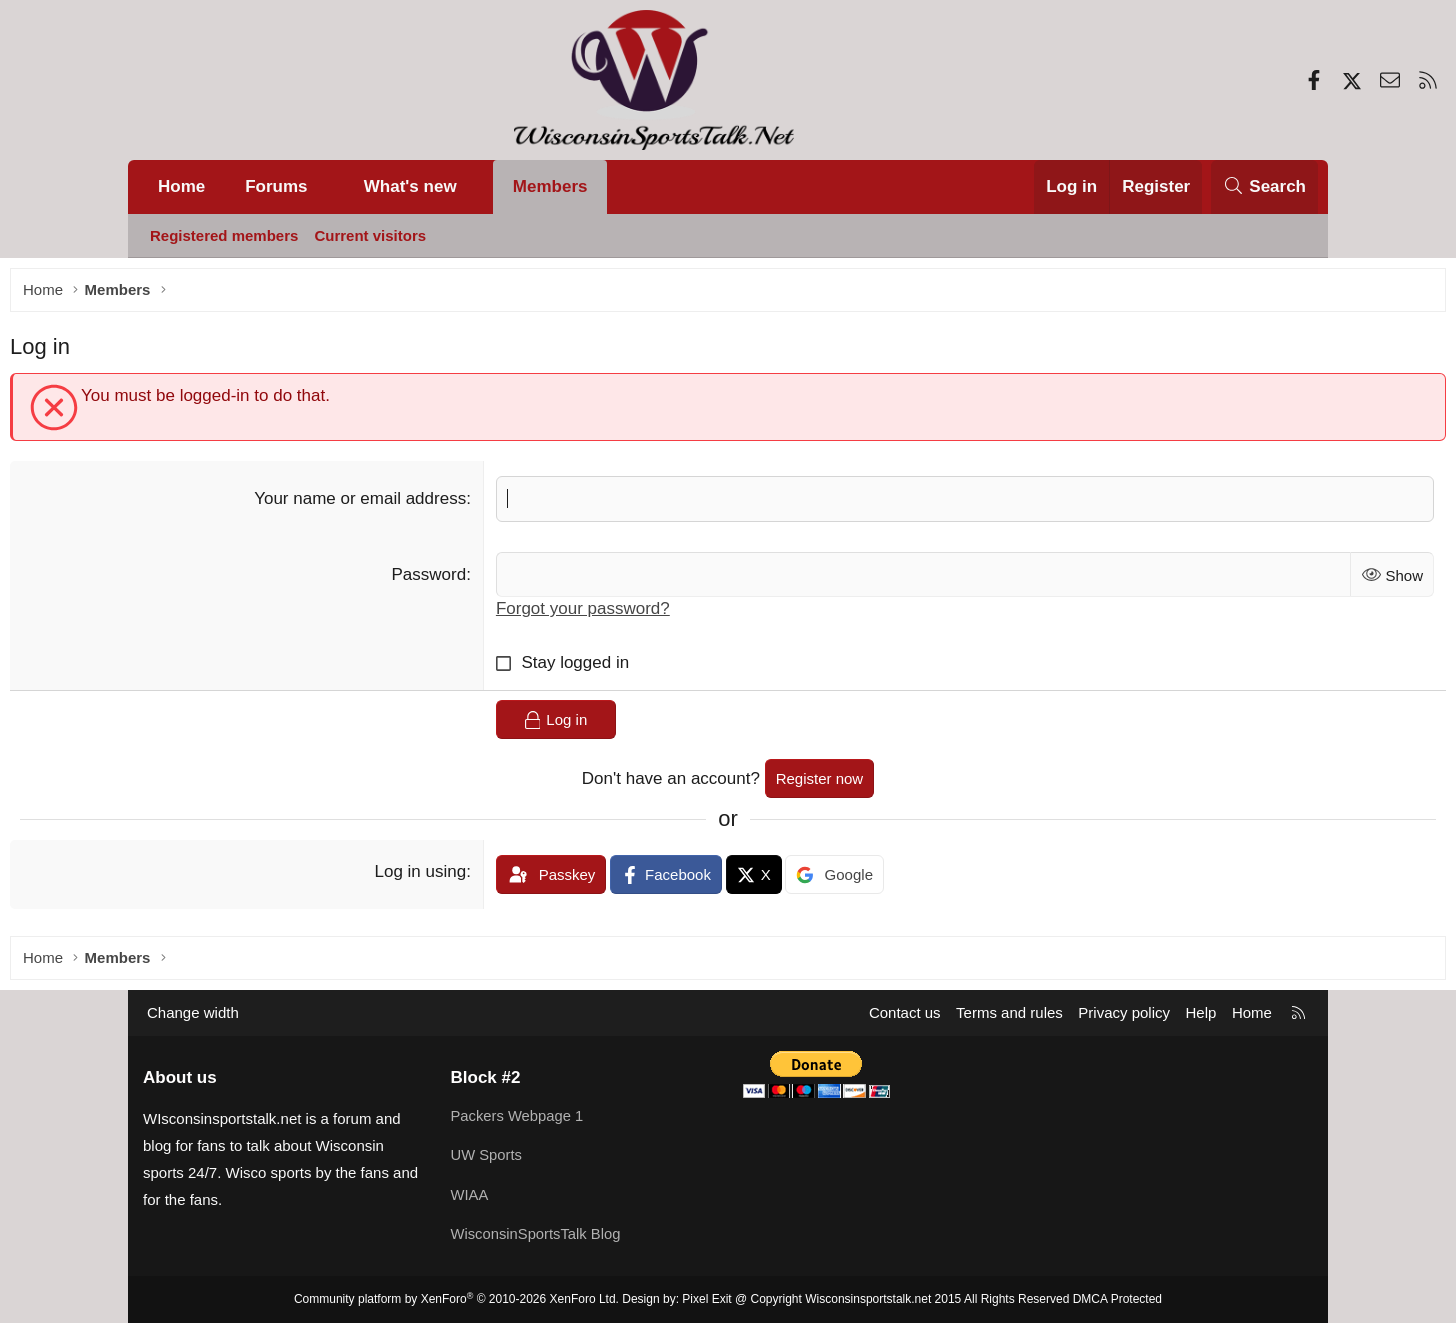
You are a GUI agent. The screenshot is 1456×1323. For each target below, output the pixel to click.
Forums (276, 186)
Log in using (466, 876)
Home (181, 186)
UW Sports (487, 1157)
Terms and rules (1009, 1016)
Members (550, 186)
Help (1201, 1016)
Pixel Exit (706, 1299)
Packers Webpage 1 (518, 1118)
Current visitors (370, 235)
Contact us (905, 1016)
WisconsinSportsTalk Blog (537, 1235)
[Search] (1264, 187)
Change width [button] (193, 1016)
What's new (410, 186)
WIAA (470, 1196)
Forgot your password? (628, 614)
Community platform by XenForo (456, 1299)
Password (474, 579)
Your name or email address (405, 503)
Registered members (224, 235)
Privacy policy (1124, 1016)
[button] (327, 187)
